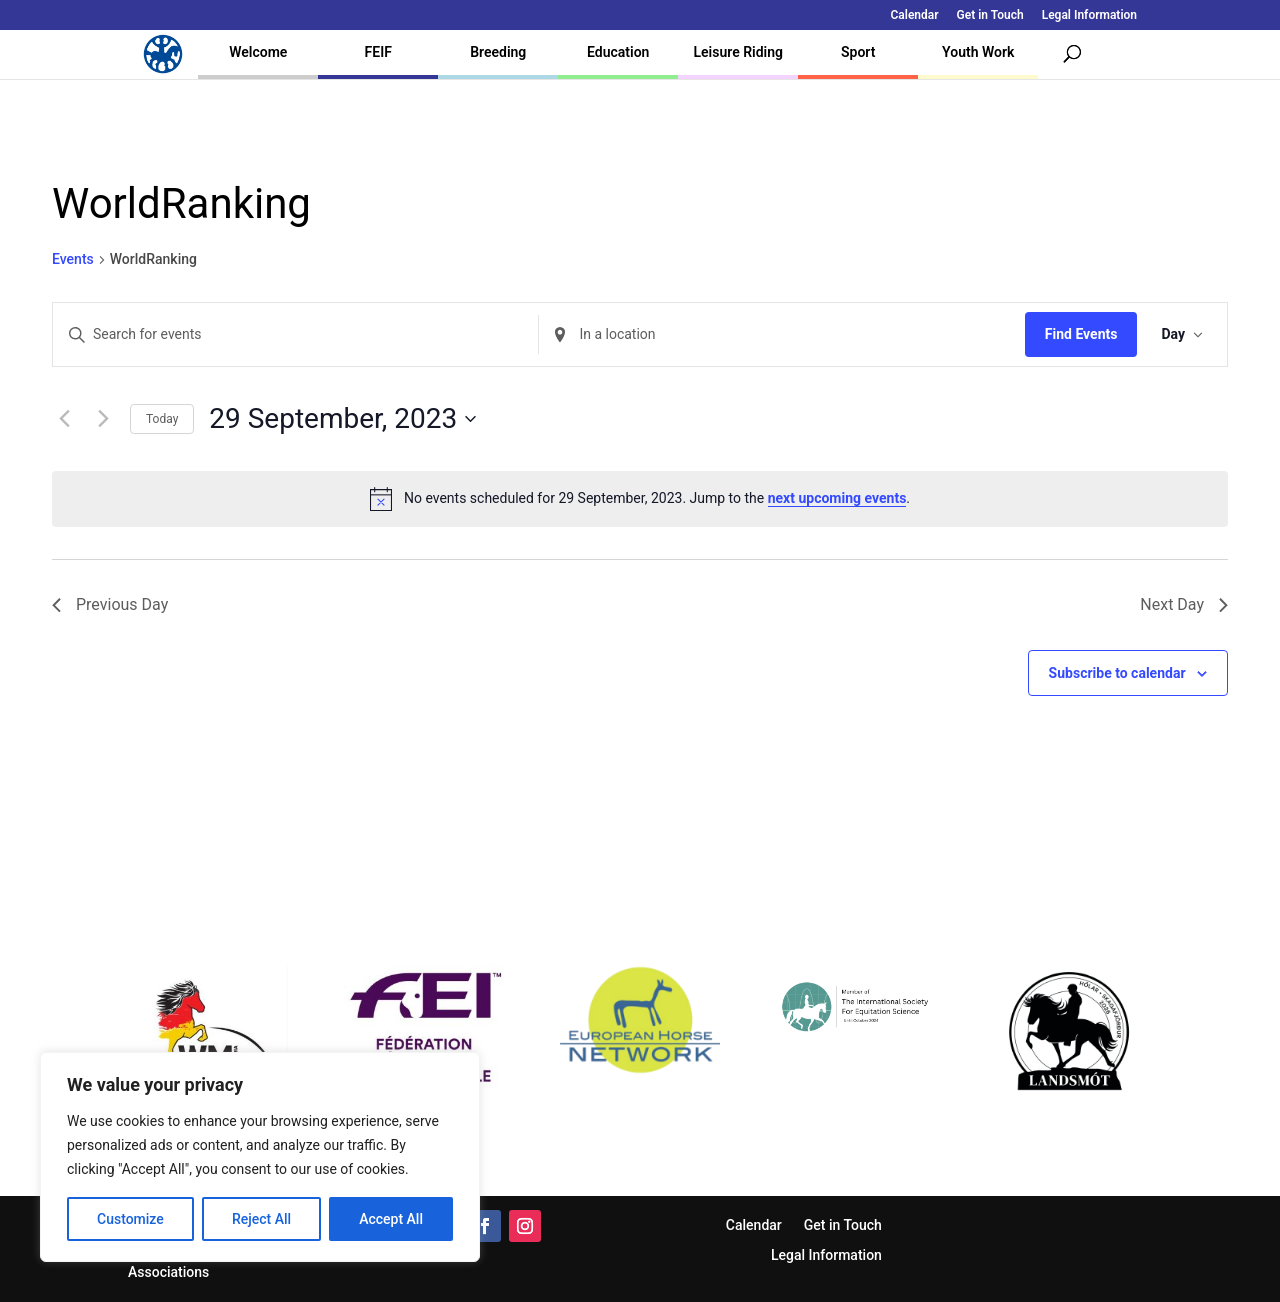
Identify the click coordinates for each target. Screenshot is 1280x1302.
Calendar (915, 15)
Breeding (498, 52)
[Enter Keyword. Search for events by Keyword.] (295, 334)
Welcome (258, 52)
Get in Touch (990, 15)
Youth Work (978, 52)
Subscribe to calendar (1117, 673)
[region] (260, 1157)
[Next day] (103, 419)
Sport (858, 52)
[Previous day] (64, 419)
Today (162, 419)
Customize (130, 1219)
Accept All (391, 1219)
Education (618, 52)
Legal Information (1089, 15)
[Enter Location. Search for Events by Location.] (781, 334)
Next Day (1184, 604)
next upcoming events (837, 498)
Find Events (1081, 334)
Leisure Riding (738, 52)
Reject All (261, 1219)
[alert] (640, 499)
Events (73, 259)
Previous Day (110, 604)
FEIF (378, 52)
